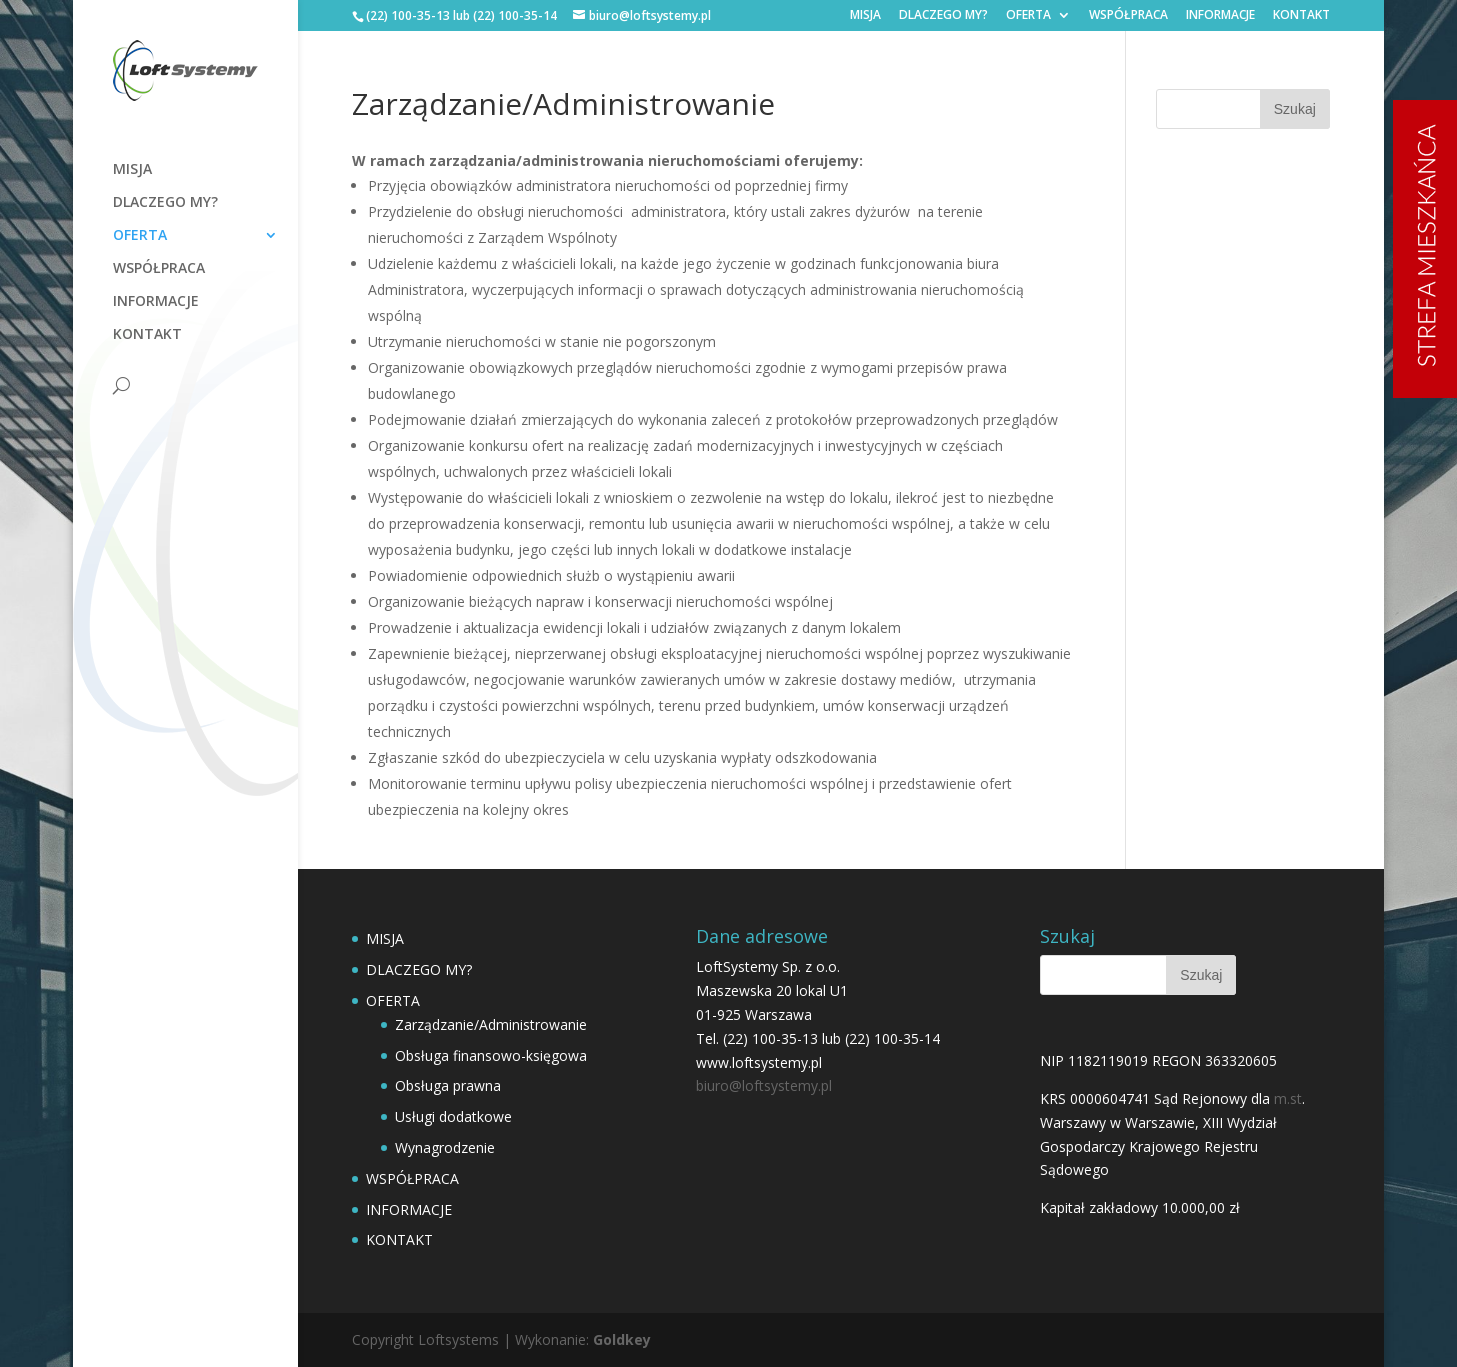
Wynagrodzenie (445, 1147)
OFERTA (1028, 16)
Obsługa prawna (448, 1085)
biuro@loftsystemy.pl (764, 1085)
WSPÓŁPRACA (1128, 16)
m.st (1288, 1098)
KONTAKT (1301, 16)
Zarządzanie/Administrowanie (491, 1024)
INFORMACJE (1220, 16)
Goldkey (622, 1339)
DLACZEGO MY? (943, 16)
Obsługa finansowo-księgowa (491, 1055)
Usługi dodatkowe (453, 1116)
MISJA (865, 16)
